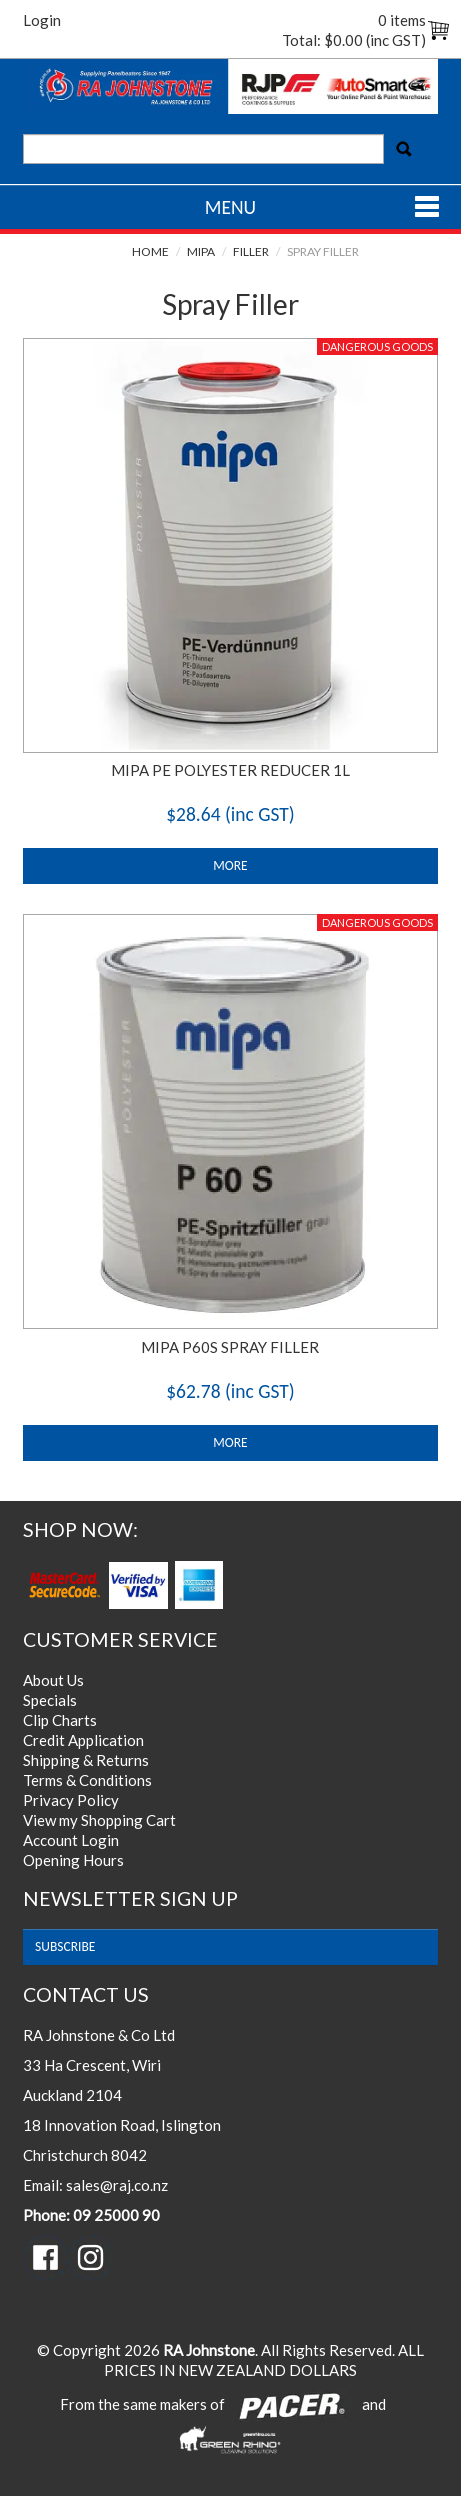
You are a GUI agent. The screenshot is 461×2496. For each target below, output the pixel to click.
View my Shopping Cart (99, 1820)
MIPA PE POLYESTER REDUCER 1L (230, 770)
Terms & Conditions (87, 1780)
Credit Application (83, 1740)
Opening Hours (73, 1860)
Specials (50, 1700)
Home (150, 251)
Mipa (201, 251)
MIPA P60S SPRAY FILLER (230, 1347)
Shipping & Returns (86, 1760)
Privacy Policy (71, 1800)
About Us (53, 1680)
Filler (251, 251)
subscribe (65, 1946)
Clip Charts (60, 1720)
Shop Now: (80, 1529)
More (230, 865)
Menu (230, 207)
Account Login (71, 1840)
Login (42, 20)
